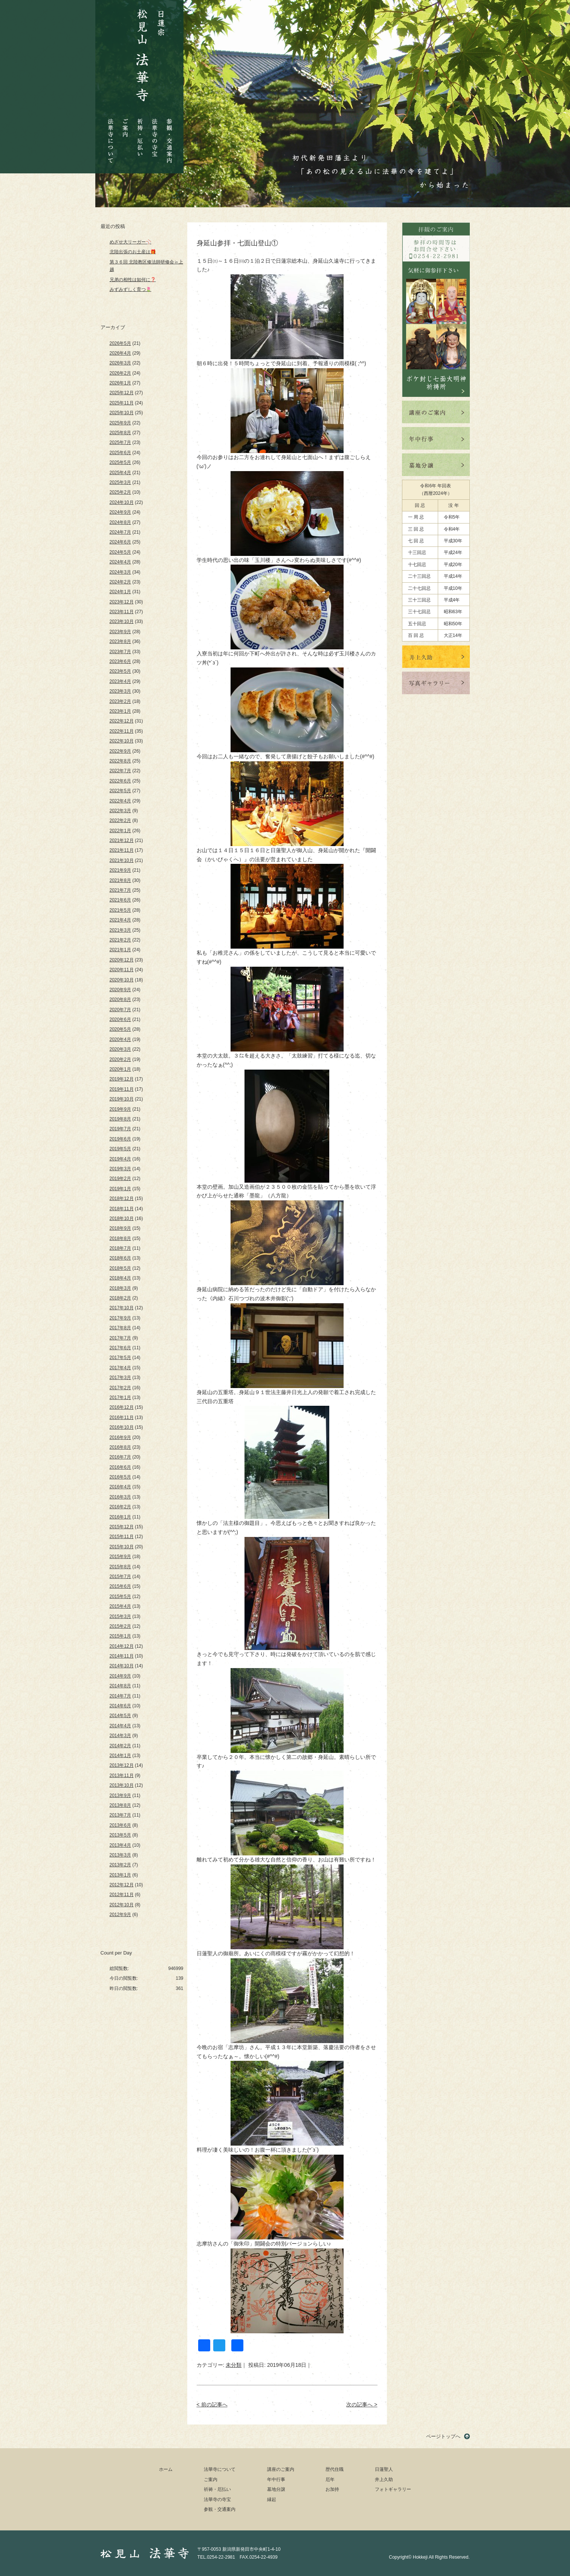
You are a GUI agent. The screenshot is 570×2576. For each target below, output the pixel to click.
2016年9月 (120, 1437)
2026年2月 (120, 373)
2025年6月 (120, 452)
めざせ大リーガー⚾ (130, 242)
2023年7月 (120, 651)
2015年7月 (120, 1576)
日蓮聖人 (384, 2469)
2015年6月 (120, 1586)
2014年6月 (120, 1705)
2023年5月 (120, 671)
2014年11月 (122, 1656)
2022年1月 (120, 830)
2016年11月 (122, 1417)
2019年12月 (122, 1079)
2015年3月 (120, 1616)
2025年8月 (120, 432)
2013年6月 (120, 1825)
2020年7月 (120, 1009)
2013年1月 (120, 1875)
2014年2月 (120, 1745)
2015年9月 (120, 1556)
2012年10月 (122, 1904)
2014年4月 (120, 1725)
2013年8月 (120, 1805)
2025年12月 (122, 392)
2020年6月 (120, 1019)
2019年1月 (120, 1188)
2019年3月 (120, 1168)
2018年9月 (120, 1228)
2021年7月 (120, 890)
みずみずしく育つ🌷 (130, 289)
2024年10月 (122, 502)
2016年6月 (120, 1467)
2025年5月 (120, 462)
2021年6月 (120, 900)
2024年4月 (120, 562)
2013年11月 (122, 1775)
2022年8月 (120, 761)
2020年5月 (120, 1029)
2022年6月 (120, 781)
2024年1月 (120, 591)
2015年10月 (122, 1546)
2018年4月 (120, 1278)
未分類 (233, 2365)
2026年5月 (120, 343)
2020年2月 (120, 1059)
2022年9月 (120, 751)
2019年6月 (120, 1139)
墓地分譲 (276, 2489)
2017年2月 (120, 1387)
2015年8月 (120, 1566)
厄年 (330, 2479)
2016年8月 (120, 1447)
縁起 (271, 2499)
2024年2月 (120, 582)
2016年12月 (122, 1407)
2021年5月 (120, 910)
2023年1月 (120, 711)
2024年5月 (120, 552)
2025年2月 (120, 492)
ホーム (166, 2469)
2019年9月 (120, 1109)
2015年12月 (122, 1526)
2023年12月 (122, 602)
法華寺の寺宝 (154, 135)
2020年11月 (122, 969)
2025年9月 (120, 423)
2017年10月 (122, 1307)
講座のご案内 (280, 2469)
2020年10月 (122, 980)
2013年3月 (120, 1855)
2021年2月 (120, 940)
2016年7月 (120, 1457)
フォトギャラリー (393, 2489)
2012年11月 (122, 1894)
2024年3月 (120, 572)
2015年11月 (122, 1536)
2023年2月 (120, 701)
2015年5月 (120, 1596)
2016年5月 (120, 1477)
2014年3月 (120, 1735)
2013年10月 (122, 1785)
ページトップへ (443, 2436)
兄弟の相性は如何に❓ (133, 279)
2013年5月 (120, 1835)
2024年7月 (120, 532)
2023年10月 (122, 621)
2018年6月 (120, 1258)
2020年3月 (120, 1049)
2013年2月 (120, 1864)
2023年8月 (120, 641)
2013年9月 (120, 1795)
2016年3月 (120, 1497)
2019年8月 (120, 1119)
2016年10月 (122, 1427)
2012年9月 (120, 1914)
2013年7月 (120, 1815)
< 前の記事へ (212, 2405)
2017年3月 (120, 1377)
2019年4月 (120, 1159)
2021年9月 (120, 870)
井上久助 (384, 2479)
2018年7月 (120, 1248)
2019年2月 (120, 1178)
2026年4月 (120, 353)
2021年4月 (120, 920)
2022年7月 (120, 770)
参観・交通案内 (169, 135)
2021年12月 (122, 840)
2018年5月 (120, 1268)
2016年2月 (120, 1506)
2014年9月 (120, 1676)
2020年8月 (120, 999)
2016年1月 (120, 1517)
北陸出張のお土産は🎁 (133, 251)
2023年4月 (120, 681)
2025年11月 (122, 403)
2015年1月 (120, 1636)
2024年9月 (120, 512)
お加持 (332, 2489)
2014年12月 (122, 1646)
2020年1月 (120, 1069)
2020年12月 (122, 960)
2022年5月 (120, 790)
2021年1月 (120, 949)
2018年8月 (120, 1238)
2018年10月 (122, 1218)
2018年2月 (120, 1298)
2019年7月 (120, 1128)
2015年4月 (120, 1606)
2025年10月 (122, 412)
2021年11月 (122, 850)
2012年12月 (122, 1884)
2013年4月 (120, 1845)
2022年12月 (122, 721)
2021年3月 (120, 930)
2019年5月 (120, 1148)
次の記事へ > (361, 2405)
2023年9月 (120, 631)
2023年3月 (120, 691)
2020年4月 (120, 1039)
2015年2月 (120, 1626)
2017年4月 (120, 1367)
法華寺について (110, 136)
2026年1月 (120, 383)
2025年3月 (120, 482)
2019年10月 (122, 1099)
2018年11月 (122, 1208)
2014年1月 (120, 1755)
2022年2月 (120, 820)
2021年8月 (120, 880)
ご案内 (125, 122)
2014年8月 (120, 1685)
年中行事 (276, 2479)
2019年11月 (122, 1089)
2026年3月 (120, 363)
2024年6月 (120, 542)
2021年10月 (122, 860)
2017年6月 (120, 1347)
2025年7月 (120, 442)
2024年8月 (120, 522)
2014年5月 (120, 1715)
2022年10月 (122, 741)
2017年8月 (120, 1327)
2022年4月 (120, 801)
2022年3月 (120, 810)
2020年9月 (120, 989)
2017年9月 (120, 1318)
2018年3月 (120, 1288)
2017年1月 (120, 1397)
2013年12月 (122, 1765)
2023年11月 (122, 611)
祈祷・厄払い (140, 131)
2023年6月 (120, 661)
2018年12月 (122, 1198)
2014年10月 (122, 1665)
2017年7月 (120, 1338)
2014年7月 (120, 1696)
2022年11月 (122, 731)
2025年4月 (120, 472)
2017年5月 (120, 1357)
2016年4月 (120, 1486)
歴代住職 (334, 2469)
